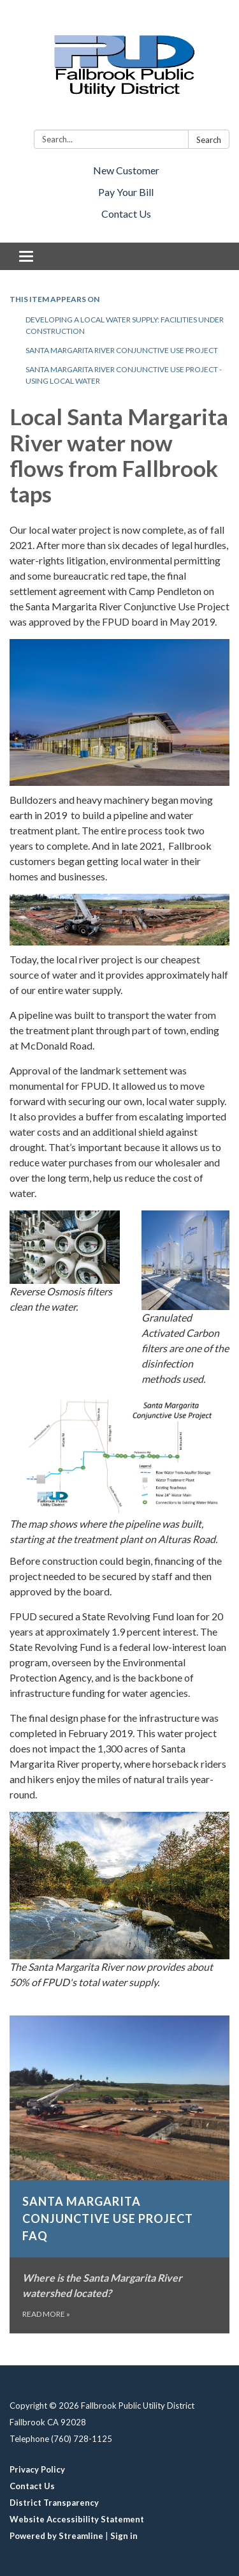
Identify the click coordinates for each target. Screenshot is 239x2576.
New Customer (126, 170)
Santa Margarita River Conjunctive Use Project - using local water (123, 375)
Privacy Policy (37, 2469)
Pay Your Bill (126, 192)
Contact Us (126, 213)
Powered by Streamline (56, 2536)
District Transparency (54, 2502)
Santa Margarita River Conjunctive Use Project (121, 350)
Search (208, 140)
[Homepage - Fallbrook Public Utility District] (119, 67)
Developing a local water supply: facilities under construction (124, 325)
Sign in (124, 2536)
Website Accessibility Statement (77, 2519)
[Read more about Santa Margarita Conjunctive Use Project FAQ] (119, 2174)
